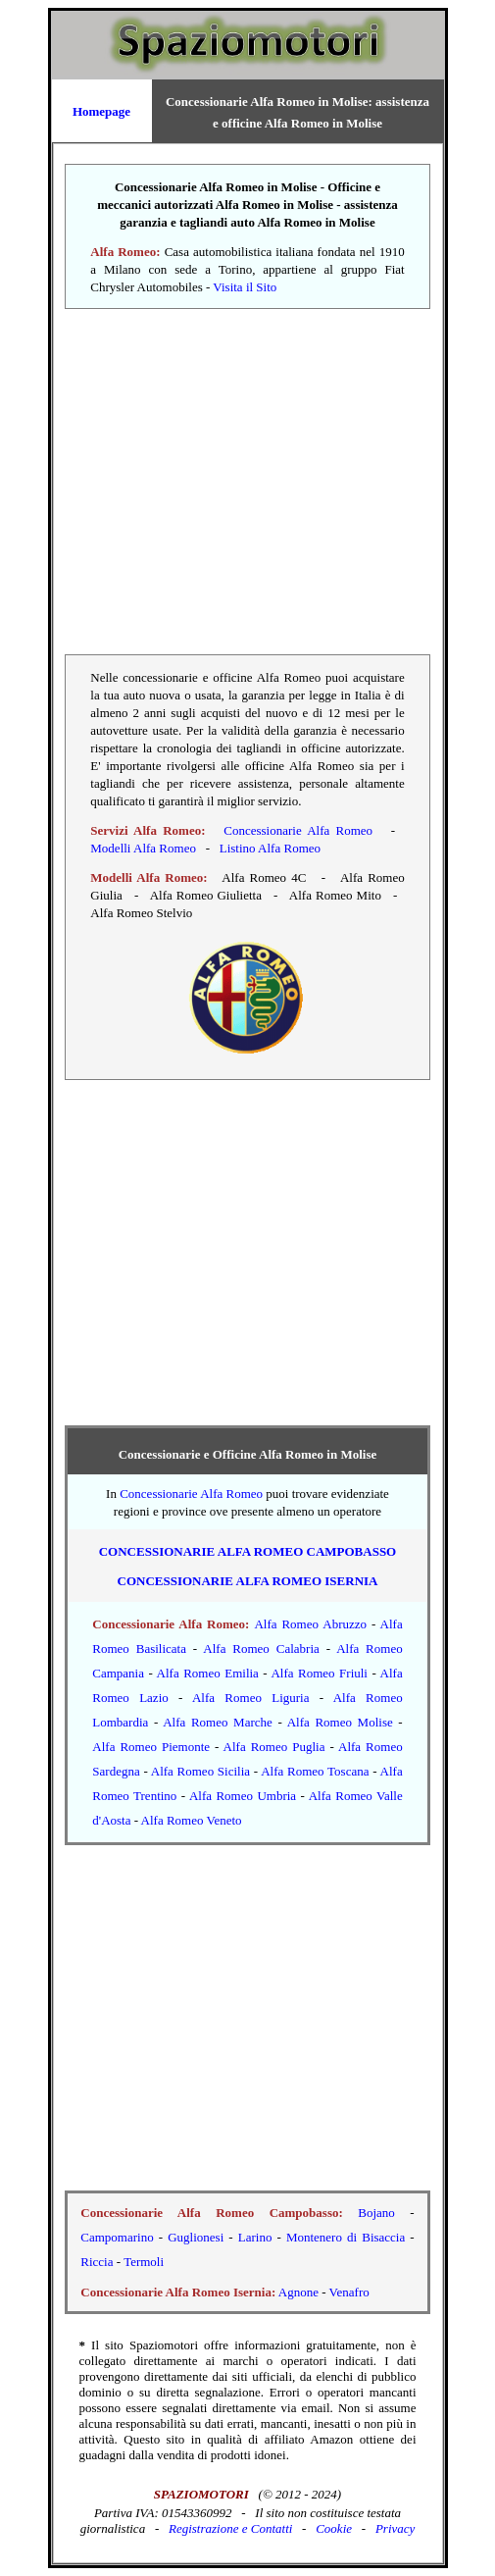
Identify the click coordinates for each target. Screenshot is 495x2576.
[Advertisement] (248, 481)
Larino (255, 2237)
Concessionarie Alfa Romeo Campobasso (248, 1551)
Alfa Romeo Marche (217, 1722)
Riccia (96, 2261)
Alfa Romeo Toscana (315, 1771)
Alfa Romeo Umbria (242, 1795)
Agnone (298, 2292)
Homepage (101, 111)
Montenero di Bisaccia (345, 2237)
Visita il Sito (244, 287)
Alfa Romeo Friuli (319, 1673)
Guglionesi (195, 2237)
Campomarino (116, 2237)
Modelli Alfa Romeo (143, 848)
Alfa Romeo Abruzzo (310, 1624)
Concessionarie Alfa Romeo (297, 830)
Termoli (144, 2261)
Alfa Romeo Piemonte (151, 1746)
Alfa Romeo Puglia (274, 1746)
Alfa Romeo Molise (340, 1722)
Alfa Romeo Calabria (261, 1648)
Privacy (395, 2528)
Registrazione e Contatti (230, 2528)
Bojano (376, 2212)
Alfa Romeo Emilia (208, 1673)
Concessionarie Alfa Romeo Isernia (248, 1580)
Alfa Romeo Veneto (191, 1820)
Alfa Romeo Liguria (251, 1697)
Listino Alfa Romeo (270, 848)
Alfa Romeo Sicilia (200, 1771)
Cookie (334, 2528)
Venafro (349, 2292)
